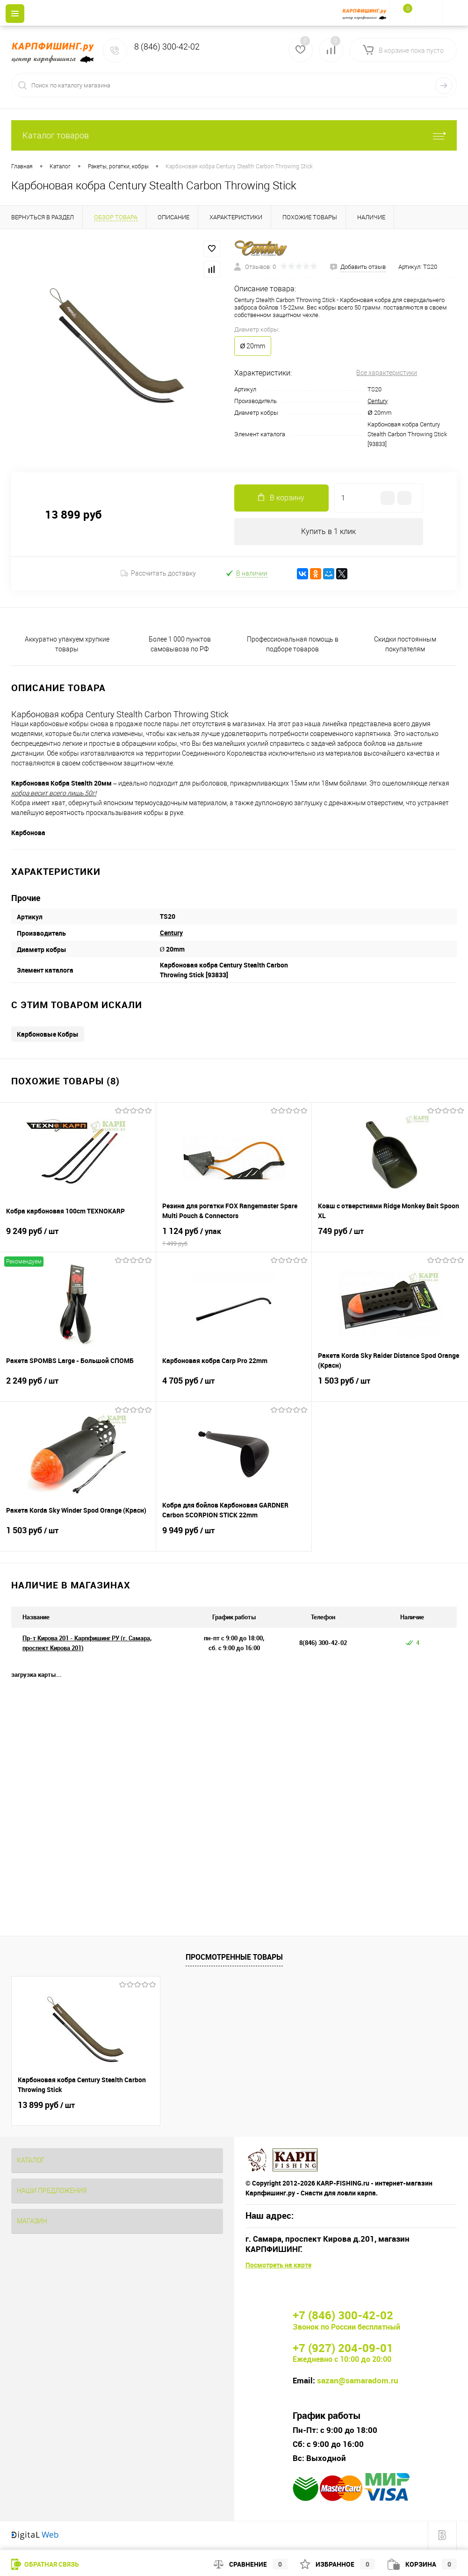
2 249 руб (78, 1387)
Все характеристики (386, 372)
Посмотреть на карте (278, 2265)
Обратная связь (45, 2564)
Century (377, 400)
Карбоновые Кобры (48, 1035)
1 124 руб (234, 1237)
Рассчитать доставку (158, 574)
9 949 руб (234, 1537)
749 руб (390, 1237)
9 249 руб (78, 1237)
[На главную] (365, 13)
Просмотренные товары (234, 1958)
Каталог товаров (234, 135)
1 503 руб (390, 1387)
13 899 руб (46, 2106)
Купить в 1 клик (328, 531)
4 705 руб (234, 1387)
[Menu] (15, 13)
